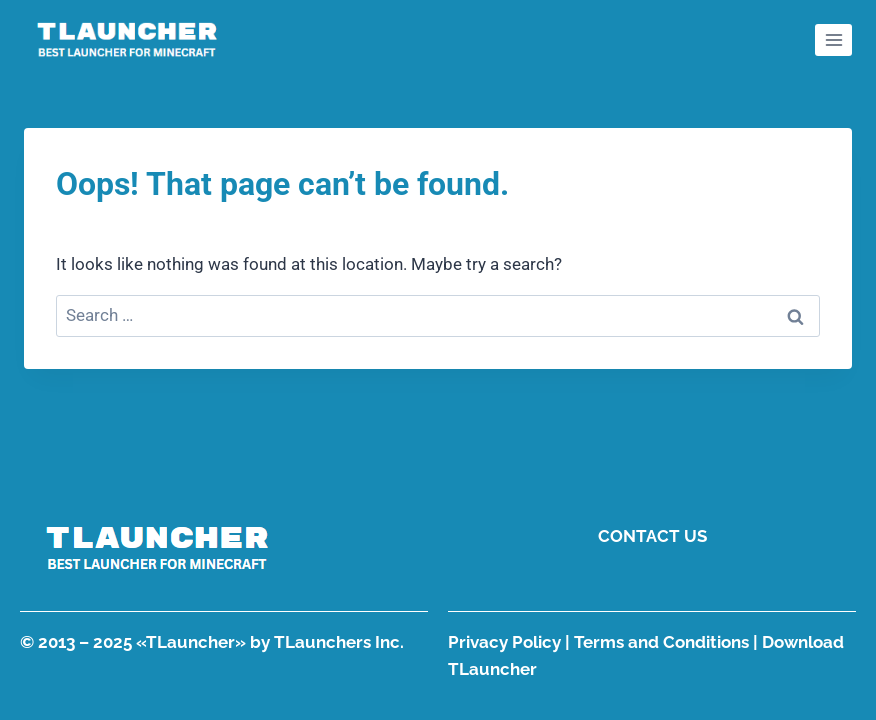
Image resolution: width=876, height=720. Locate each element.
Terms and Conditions (661, 642)
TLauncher (190, 642)
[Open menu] (833, 39)
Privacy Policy (504, 642)
